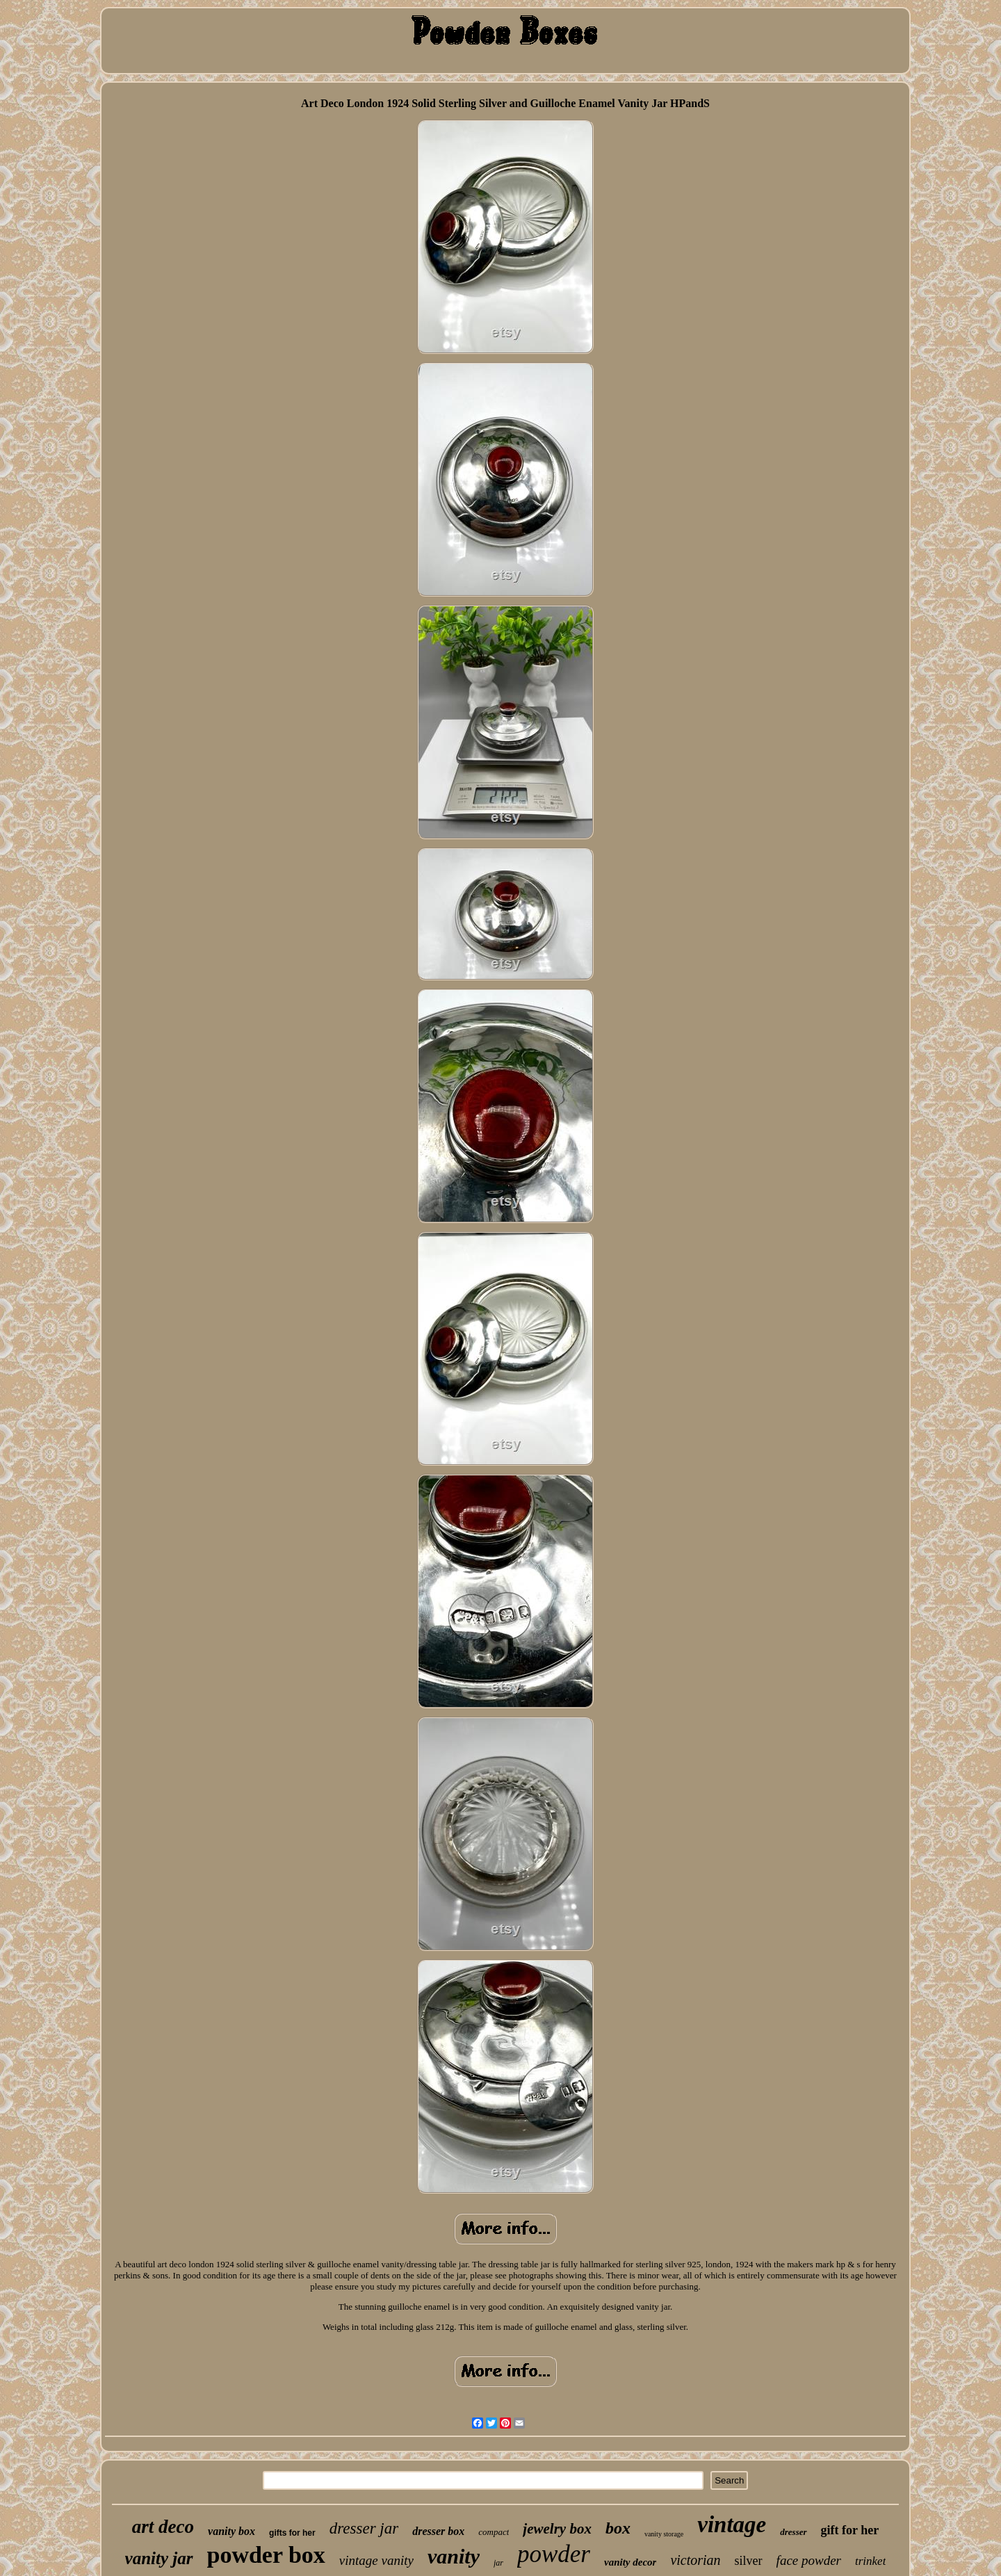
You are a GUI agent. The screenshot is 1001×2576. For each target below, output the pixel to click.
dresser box (438, 2531)
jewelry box (557, 2528)
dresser (793, 2532)
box (617, 2528)
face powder (808, 2560)
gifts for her (292, 2533)
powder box (266, 2555)
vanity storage (663, 2534)
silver (749, 2561)
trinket (870, 2561)
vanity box (231, 2531)
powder (553, 2554)
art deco (163, 2526)
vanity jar (159, 2558)
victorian (695, 2560)
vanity (454, 2556)
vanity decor (630, 2562)
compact (493, 2532)
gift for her (850, 2530)
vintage (731, 2524)
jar (498, 2563)
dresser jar (363, 2528)
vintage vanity (376, 2560)
